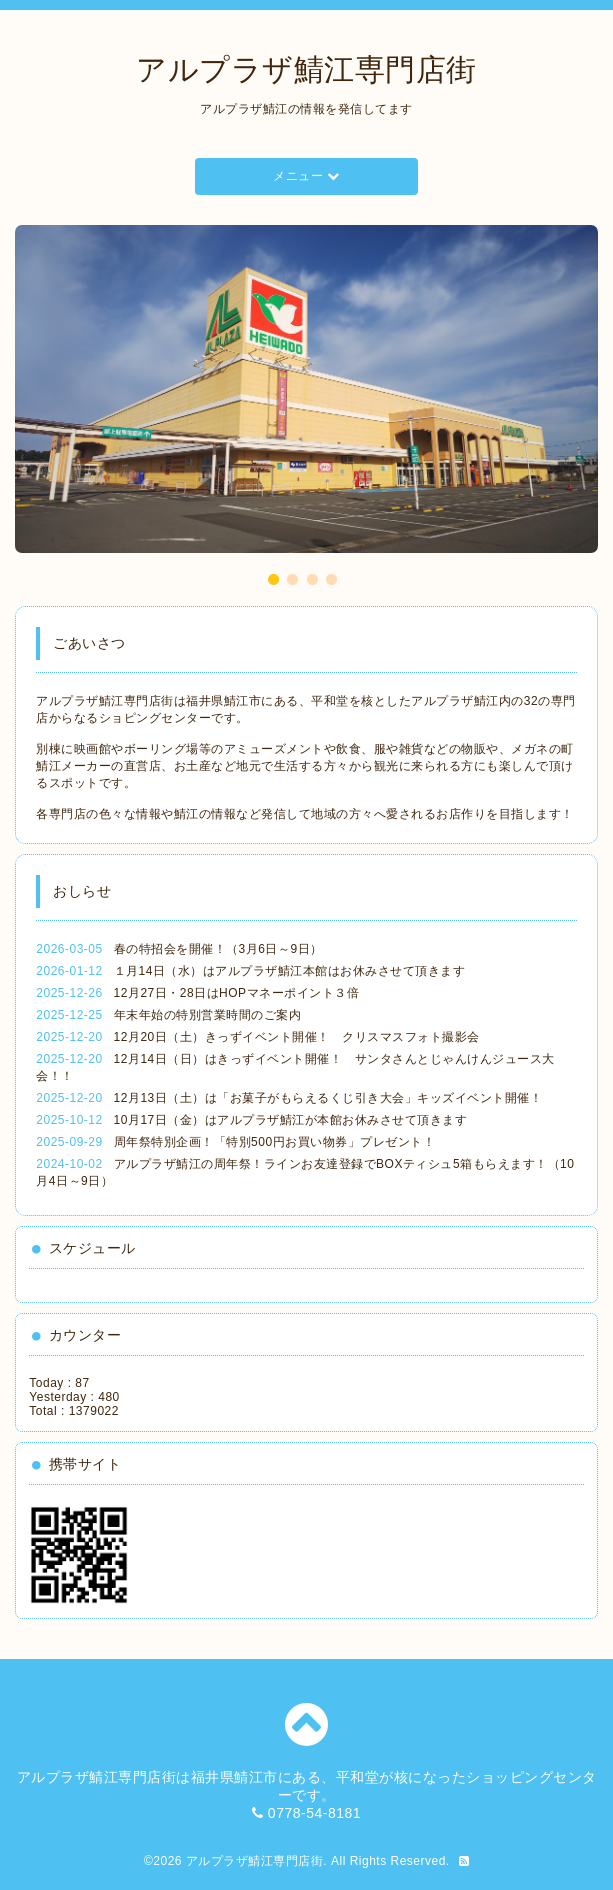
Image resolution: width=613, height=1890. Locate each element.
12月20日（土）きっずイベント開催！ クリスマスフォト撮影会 (297, 1037)
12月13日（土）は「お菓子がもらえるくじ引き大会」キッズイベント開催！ (328, 1098)
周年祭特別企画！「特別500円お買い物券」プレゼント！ (275, 1142)
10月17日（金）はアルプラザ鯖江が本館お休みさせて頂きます (291, 1120)
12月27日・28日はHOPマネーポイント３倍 (237, 993)
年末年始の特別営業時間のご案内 (208, 1015)
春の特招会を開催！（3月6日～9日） (218, 949)
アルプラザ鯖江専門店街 (306, 69)
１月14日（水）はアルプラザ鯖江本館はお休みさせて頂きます (290, 971)
